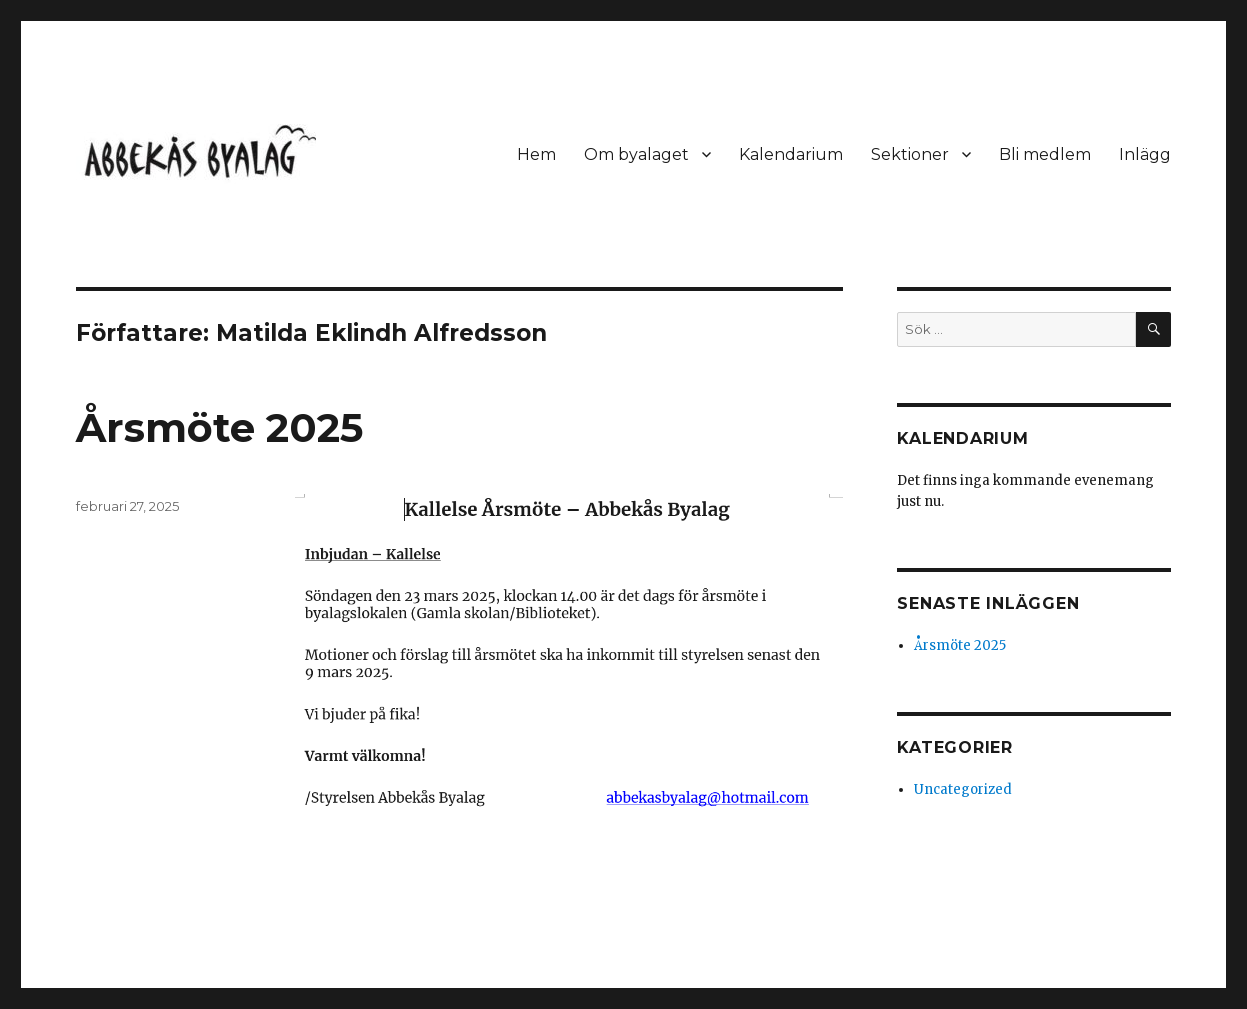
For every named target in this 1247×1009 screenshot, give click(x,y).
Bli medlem (1045, 154)
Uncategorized (963, 789)
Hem (536, 154)
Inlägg (1145, 154)
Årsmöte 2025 (219, 427)
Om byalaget (636, 154)
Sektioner (910, 154)
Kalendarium (791, 154)
